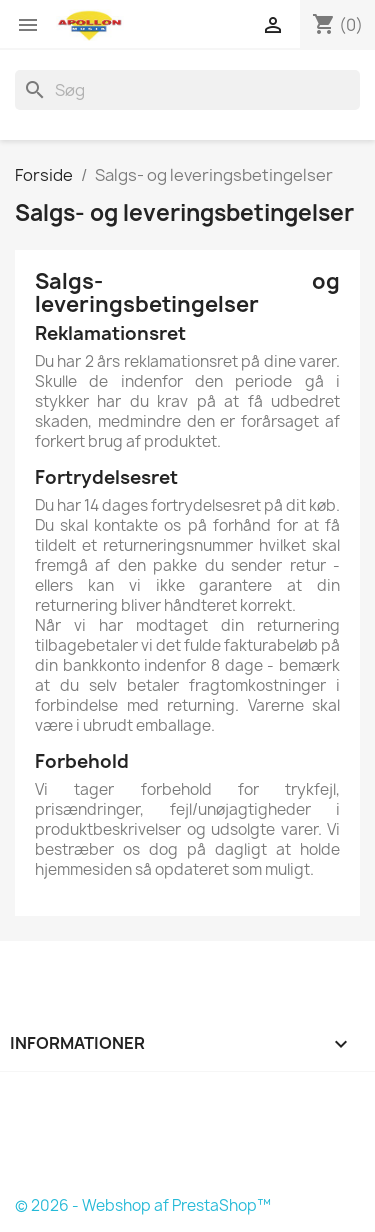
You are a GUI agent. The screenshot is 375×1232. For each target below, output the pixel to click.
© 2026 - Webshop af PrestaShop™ (143, 1205)
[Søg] (187, 90)
